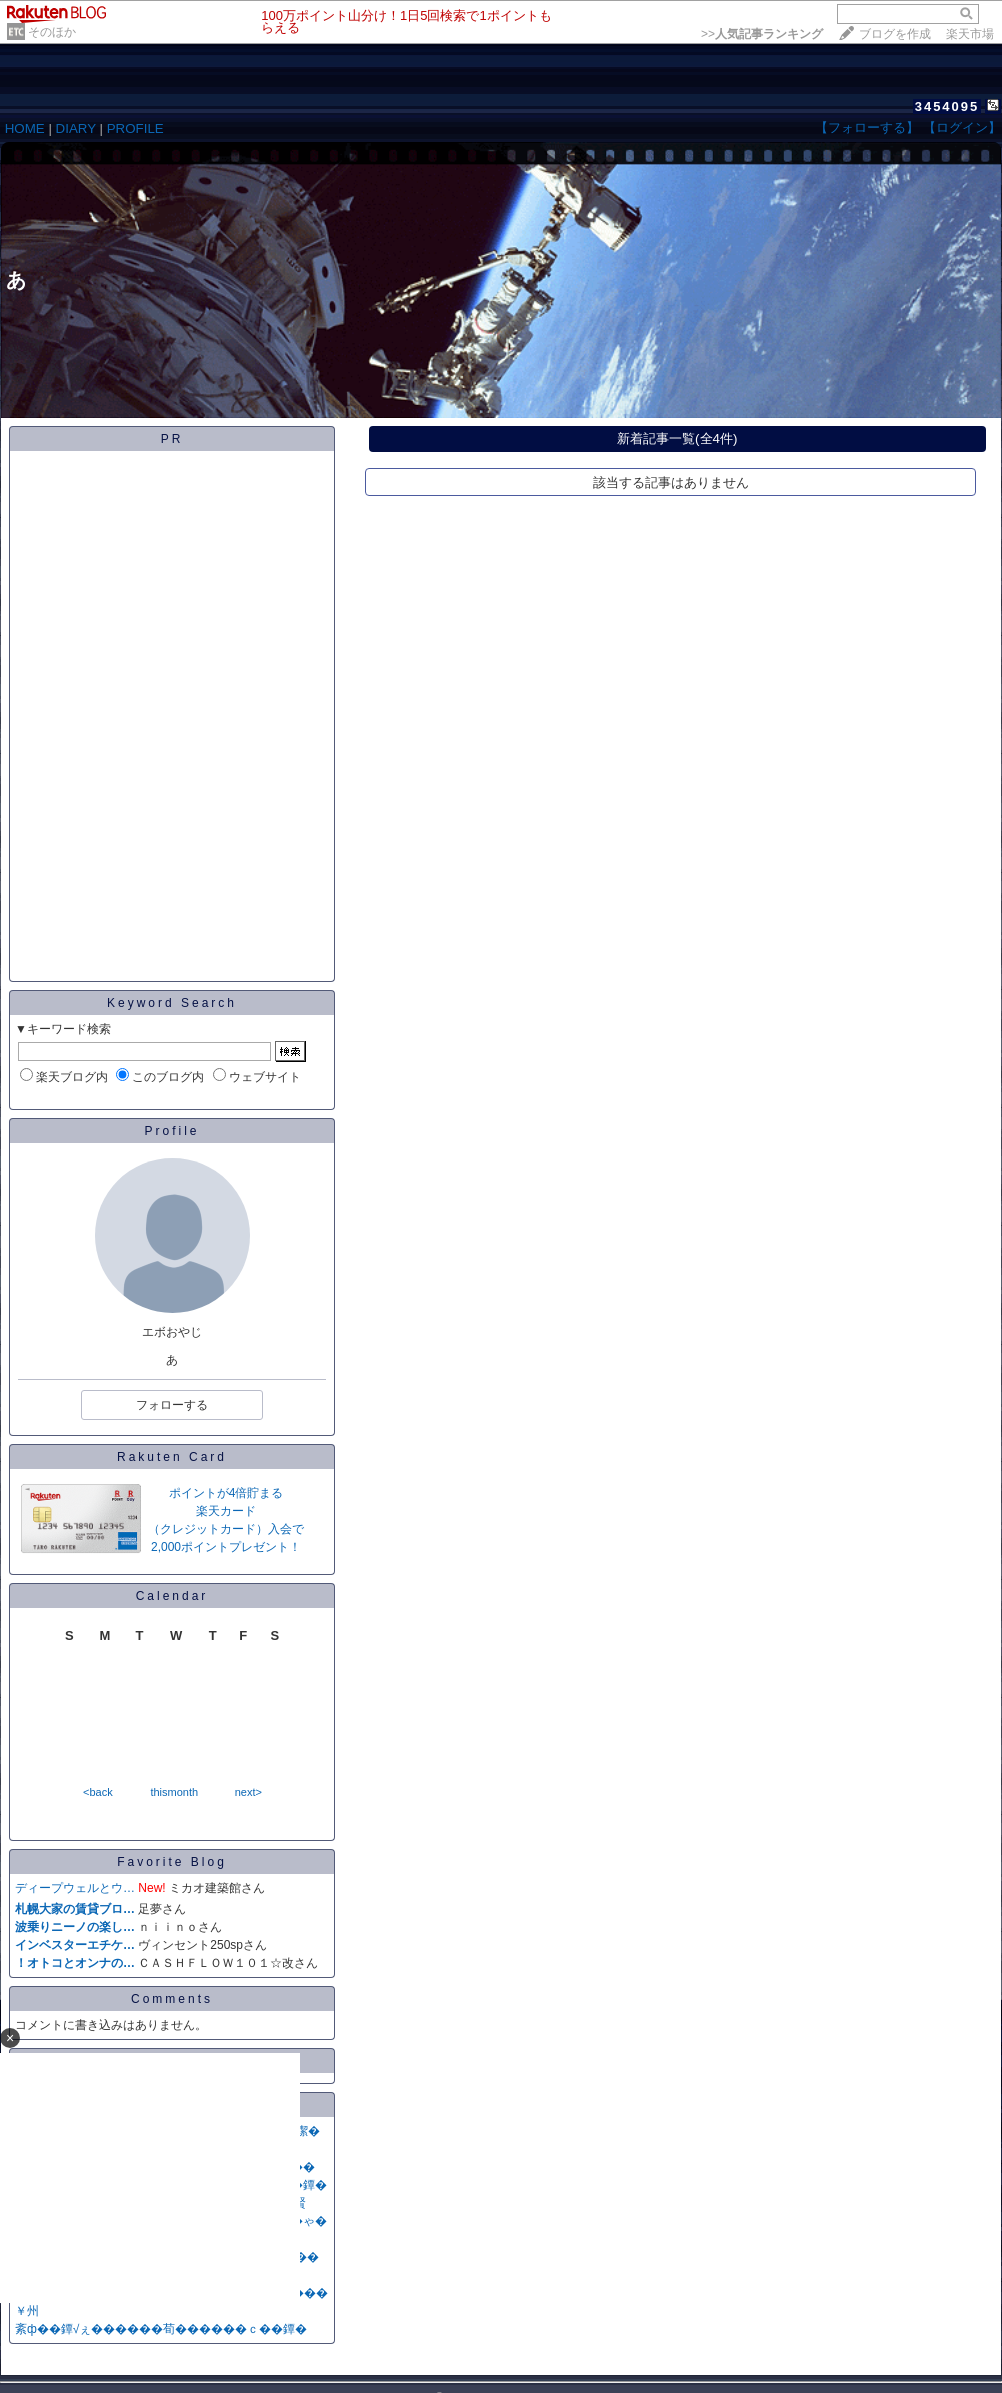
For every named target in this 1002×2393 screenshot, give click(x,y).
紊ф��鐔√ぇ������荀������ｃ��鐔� (161, 2329)
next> (248, 1792)
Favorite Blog (172, 1862)
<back (98, 1792)
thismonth (174, 1792)
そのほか (52, 32)
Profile (171, 1131)
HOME (25, 128)
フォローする (172, 1405)
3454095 (947, 106)
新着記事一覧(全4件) (677, 438)
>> (762, 34)
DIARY (76, 128)
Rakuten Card (172, 1457)
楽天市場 (970, 34)
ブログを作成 (895, 34)
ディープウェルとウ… (75, 1888)
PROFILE (135, 128)
